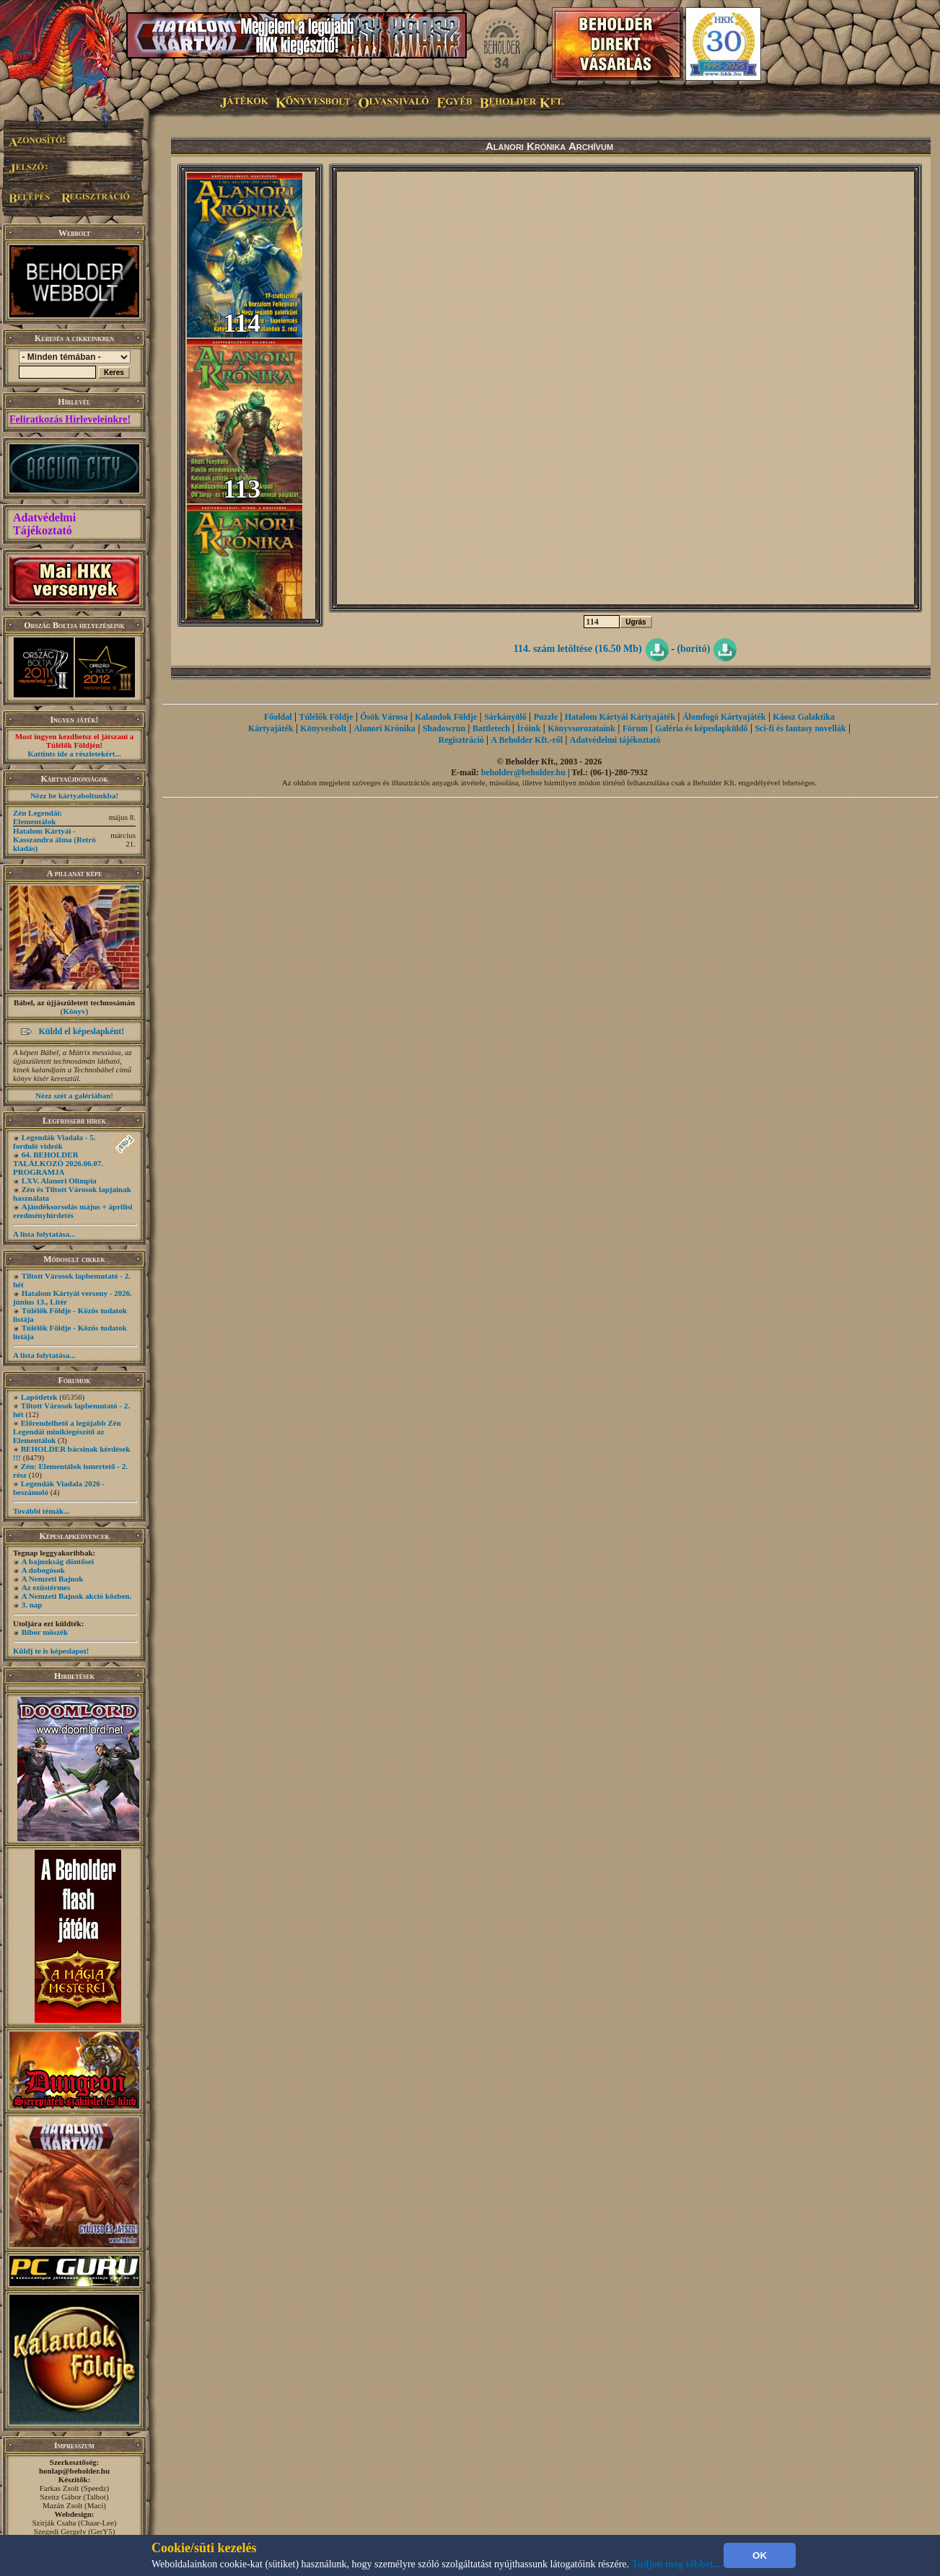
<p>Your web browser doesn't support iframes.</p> (625, 388)
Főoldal (278, 717)
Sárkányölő (505, 717)
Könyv (74, 1011)
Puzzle (546, 717)
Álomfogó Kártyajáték (724, 717)
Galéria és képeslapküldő (701, 728)
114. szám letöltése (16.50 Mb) (578, 648)
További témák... (41, 1511)
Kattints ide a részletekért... (74, 753)
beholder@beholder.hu (523, 772)
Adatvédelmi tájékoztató (615, 740)
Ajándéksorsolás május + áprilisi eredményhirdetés (73, 1210)
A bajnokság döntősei (58, 1561)
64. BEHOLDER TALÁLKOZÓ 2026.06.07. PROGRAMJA (58, 1163)
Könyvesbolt (323, 728)
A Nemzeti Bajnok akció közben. (76, 1596)
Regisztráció (460, 740)
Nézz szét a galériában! (74, 1095)
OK (759, 2555)
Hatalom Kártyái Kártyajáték (620, 717)
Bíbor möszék (45, 1632)
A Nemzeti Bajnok (53, 1578)
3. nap (32, 1604)
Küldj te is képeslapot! (51, 1650)
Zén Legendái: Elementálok (37, 817)
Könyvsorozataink (581, 728)
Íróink (529, 728)
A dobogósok (43, 1570)
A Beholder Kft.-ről (527, 740)
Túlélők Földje (326, 717)
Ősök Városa (384, 717)
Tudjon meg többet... (676, 2564)
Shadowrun (444, 728)
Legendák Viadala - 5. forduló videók (54, 1141)
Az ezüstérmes (46, 1587)
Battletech (491, 728)
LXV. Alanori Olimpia (59, 1180)
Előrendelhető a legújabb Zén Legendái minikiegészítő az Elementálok (67, 1431)
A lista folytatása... (44, 1234)
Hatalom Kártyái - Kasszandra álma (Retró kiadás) (54, 839)
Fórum (635, 728)
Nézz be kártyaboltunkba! (74, 795)
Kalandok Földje (446, 717)
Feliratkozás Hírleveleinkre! (70, 419)
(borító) (693, 648)
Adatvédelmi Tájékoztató (44, 524)
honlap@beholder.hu (74, 2470)
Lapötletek (39, 1397)
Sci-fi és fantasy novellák (800, 728)
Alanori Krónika (384, 728)
